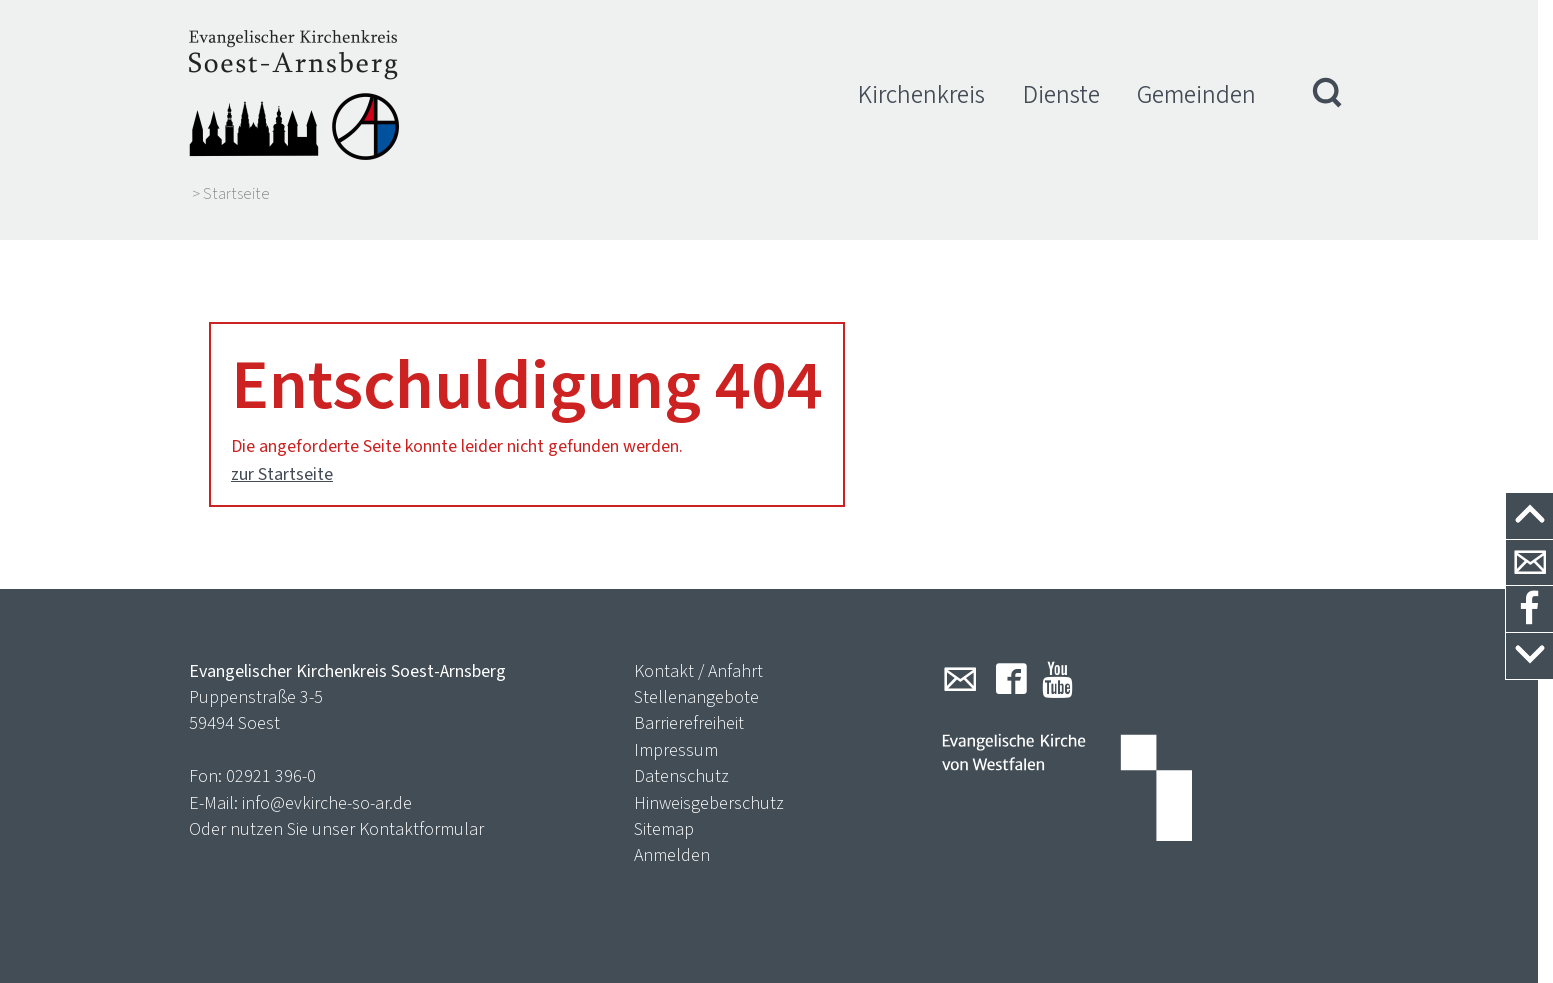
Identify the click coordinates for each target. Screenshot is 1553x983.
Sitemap (664, 810)
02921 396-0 (271, 758)
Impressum (676, 731)
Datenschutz (681, 758)
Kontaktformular (421, 810)
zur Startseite (282, 455)
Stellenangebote (696, 678)
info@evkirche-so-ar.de (327, 784)
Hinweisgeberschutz (709, 784)
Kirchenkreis (921, 94)
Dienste (1061, 94)
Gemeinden (1196, 94)
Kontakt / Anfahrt (698, 652)
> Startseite (231, 194)
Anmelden (672, 837)
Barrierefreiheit (689, 705)
